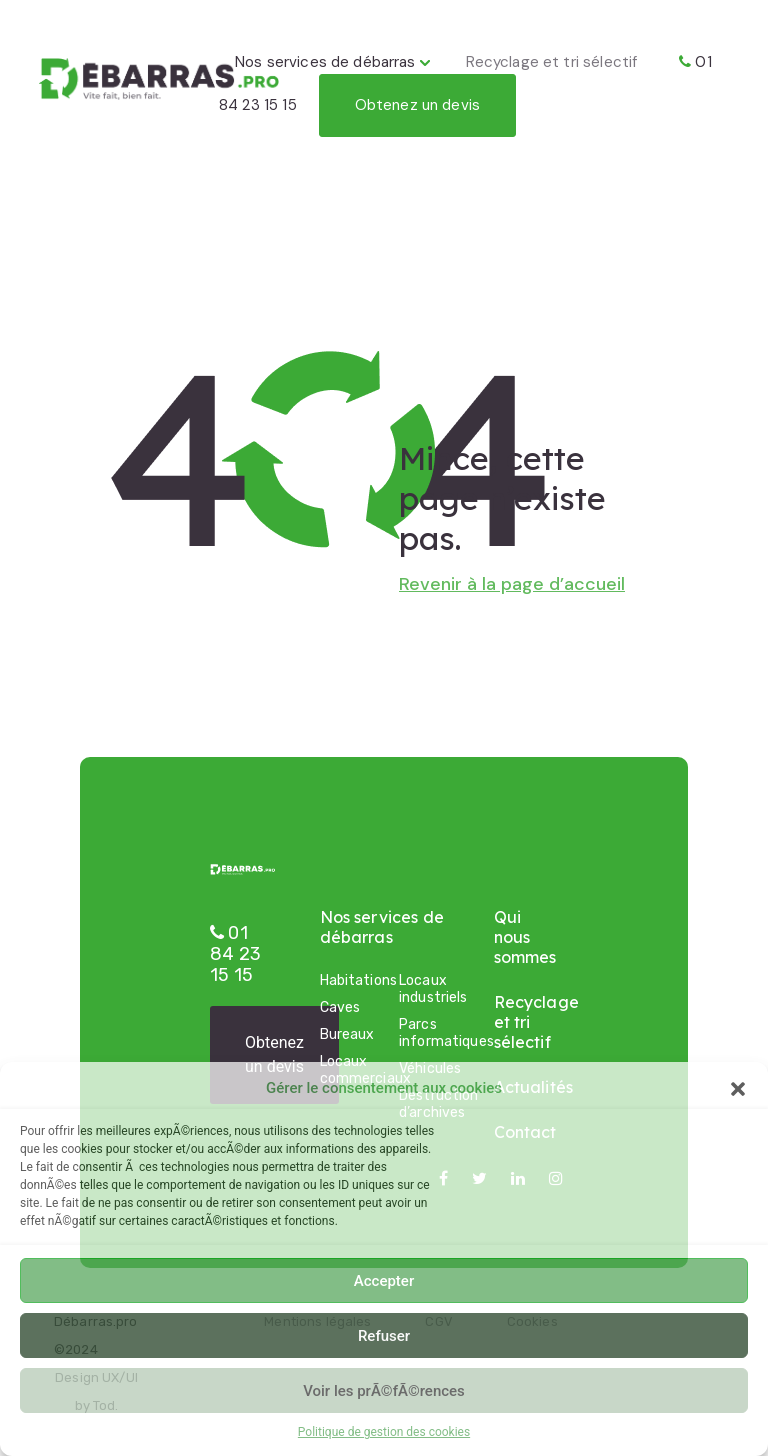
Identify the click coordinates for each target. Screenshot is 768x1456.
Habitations (345, 980)
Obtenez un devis (417, 105)
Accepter (384, 1281)
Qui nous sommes (525, 937)
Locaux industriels (424, 989)
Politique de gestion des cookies (384, 1432)
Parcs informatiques (424, 1033)
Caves (340, 1007)
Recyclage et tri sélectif (552, 62)
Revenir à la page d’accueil (512, 584)
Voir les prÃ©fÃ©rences (384, 1391)
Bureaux (345, 1034)
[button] (738, 1088)
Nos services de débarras (325, 62)
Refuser (384, 1336)
